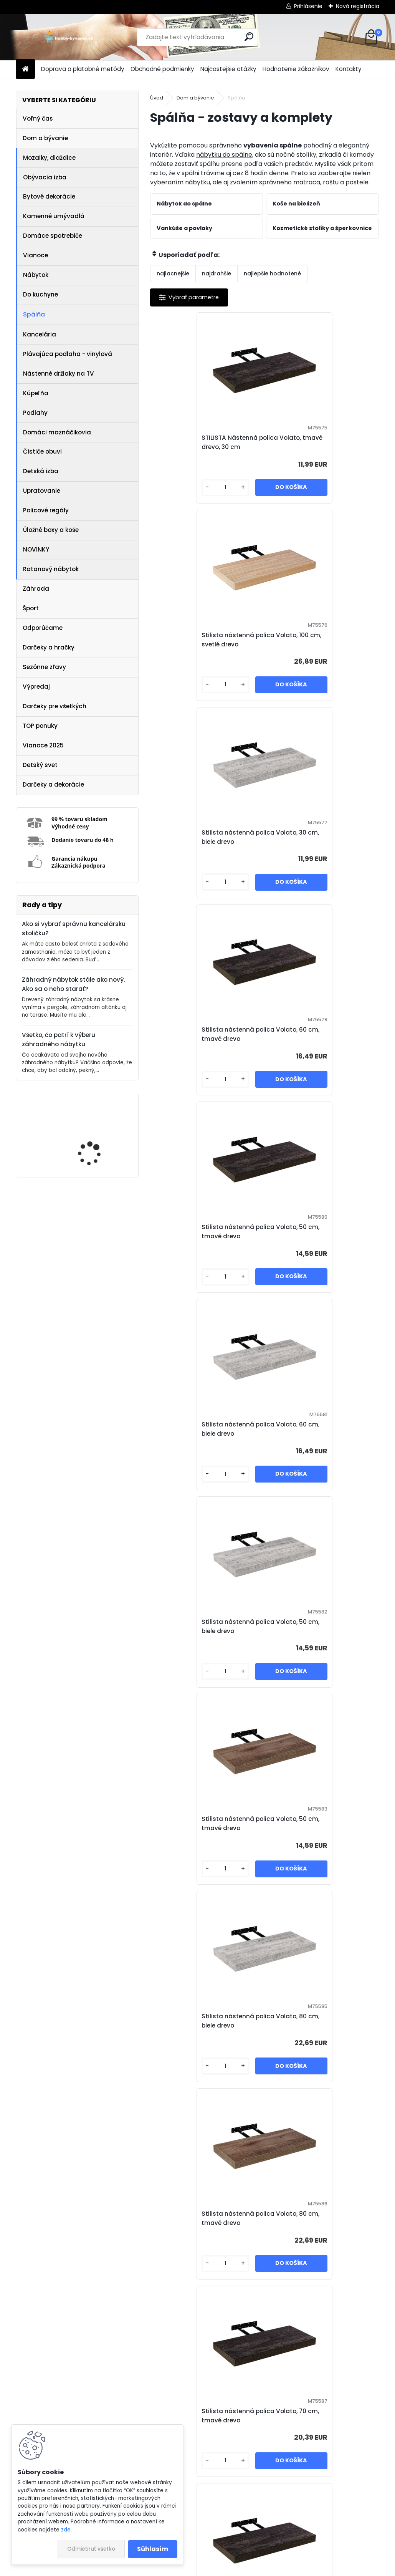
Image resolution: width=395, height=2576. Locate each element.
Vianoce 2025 (43, 745)
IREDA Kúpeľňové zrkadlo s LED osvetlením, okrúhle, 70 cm (99, 1136)
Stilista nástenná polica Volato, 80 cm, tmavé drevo (321, 1231)
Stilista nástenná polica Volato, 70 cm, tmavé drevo (207, 1429)
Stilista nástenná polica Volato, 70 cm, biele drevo (207, 1626)
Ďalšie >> (360, 2501)
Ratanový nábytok (51, 569)
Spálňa (34, 314)
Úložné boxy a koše (51, 530)
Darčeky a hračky (48, 647)
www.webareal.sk (229, 2567)
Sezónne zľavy (44, 667)
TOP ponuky (40, 726)
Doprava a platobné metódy (82, 69)
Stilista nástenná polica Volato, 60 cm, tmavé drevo (321, 639)
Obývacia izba (44, 177)
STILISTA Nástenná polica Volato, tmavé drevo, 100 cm (316, 2218)
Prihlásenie (308, 6)
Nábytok (35, 275)
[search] (249, 36)
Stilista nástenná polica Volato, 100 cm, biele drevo (321, 1626)
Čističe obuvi (42, 451)
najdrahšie (216, 273)
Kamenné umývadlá (53, 216)
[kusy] (177, 487)
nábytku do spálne (224, 154)
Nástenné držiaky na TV (58, 373)
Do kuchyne (40, 294)
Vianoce (35, 255)
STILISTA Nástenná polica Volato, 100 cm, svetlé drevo (200, 1823)
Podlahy (35, 413)
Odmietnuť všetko (91, 2549)
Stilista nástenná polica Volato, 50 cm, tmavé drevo (207, 837)
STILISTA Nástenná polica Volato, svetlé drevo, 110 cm (256, 2415)
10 (339, 2500)
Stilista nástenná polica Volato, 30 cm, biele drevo (207, 639)
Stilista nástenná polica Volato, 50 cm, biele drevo (207, 1034)
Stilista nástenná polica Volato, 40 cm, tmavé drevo (321, 2020)
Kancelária (39, 334)
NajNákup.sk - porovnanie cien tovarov (194, 2543)
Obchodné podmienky (162, 69)
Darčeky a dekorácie (53, 784)
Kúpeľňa (35, 393)
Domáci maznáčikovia (57, 432)
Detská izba (40, 471)
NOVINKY (36, 549)
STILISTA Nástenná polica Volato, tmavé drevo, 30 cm (200, 442)
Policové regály (46, 510)
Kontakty (349, 69)
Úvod (156, 97)
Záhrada (36, 589)
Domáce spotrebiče (52, 236)
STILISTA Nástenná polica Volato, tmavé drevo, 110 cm (315, 1429)
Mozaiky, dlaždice (49, 158)
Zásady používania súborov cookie (310, 2543)
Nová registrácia (357, 6)
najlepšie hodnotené (272, 273)
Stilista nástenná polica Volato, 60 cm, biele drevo (321, 837)
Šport (31, 608)
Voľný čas (38, 118)
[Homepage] (25, 69)
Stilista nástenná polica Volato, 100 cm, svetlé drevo (321, 442)
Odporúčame (43, 628)
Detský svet (40, 765)
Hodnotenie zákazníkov (296, 69)
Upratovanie (41, 491)
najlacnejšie (173, 273)
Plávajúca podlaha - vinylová (67, 354)
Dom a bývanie (45, 138)
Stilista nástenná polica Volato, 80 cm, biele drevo (207, 1231)
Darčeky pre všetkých (54, 706)
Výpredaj (36, 687)
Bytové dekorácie (49, 196)
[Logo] (68, 37)
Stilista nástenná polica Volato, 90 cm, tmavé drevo (321, 1823)
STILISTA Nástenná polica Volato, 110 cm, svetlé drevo (199, 2218)
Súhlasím (152, 2549)
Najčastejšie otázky (228, 69)
